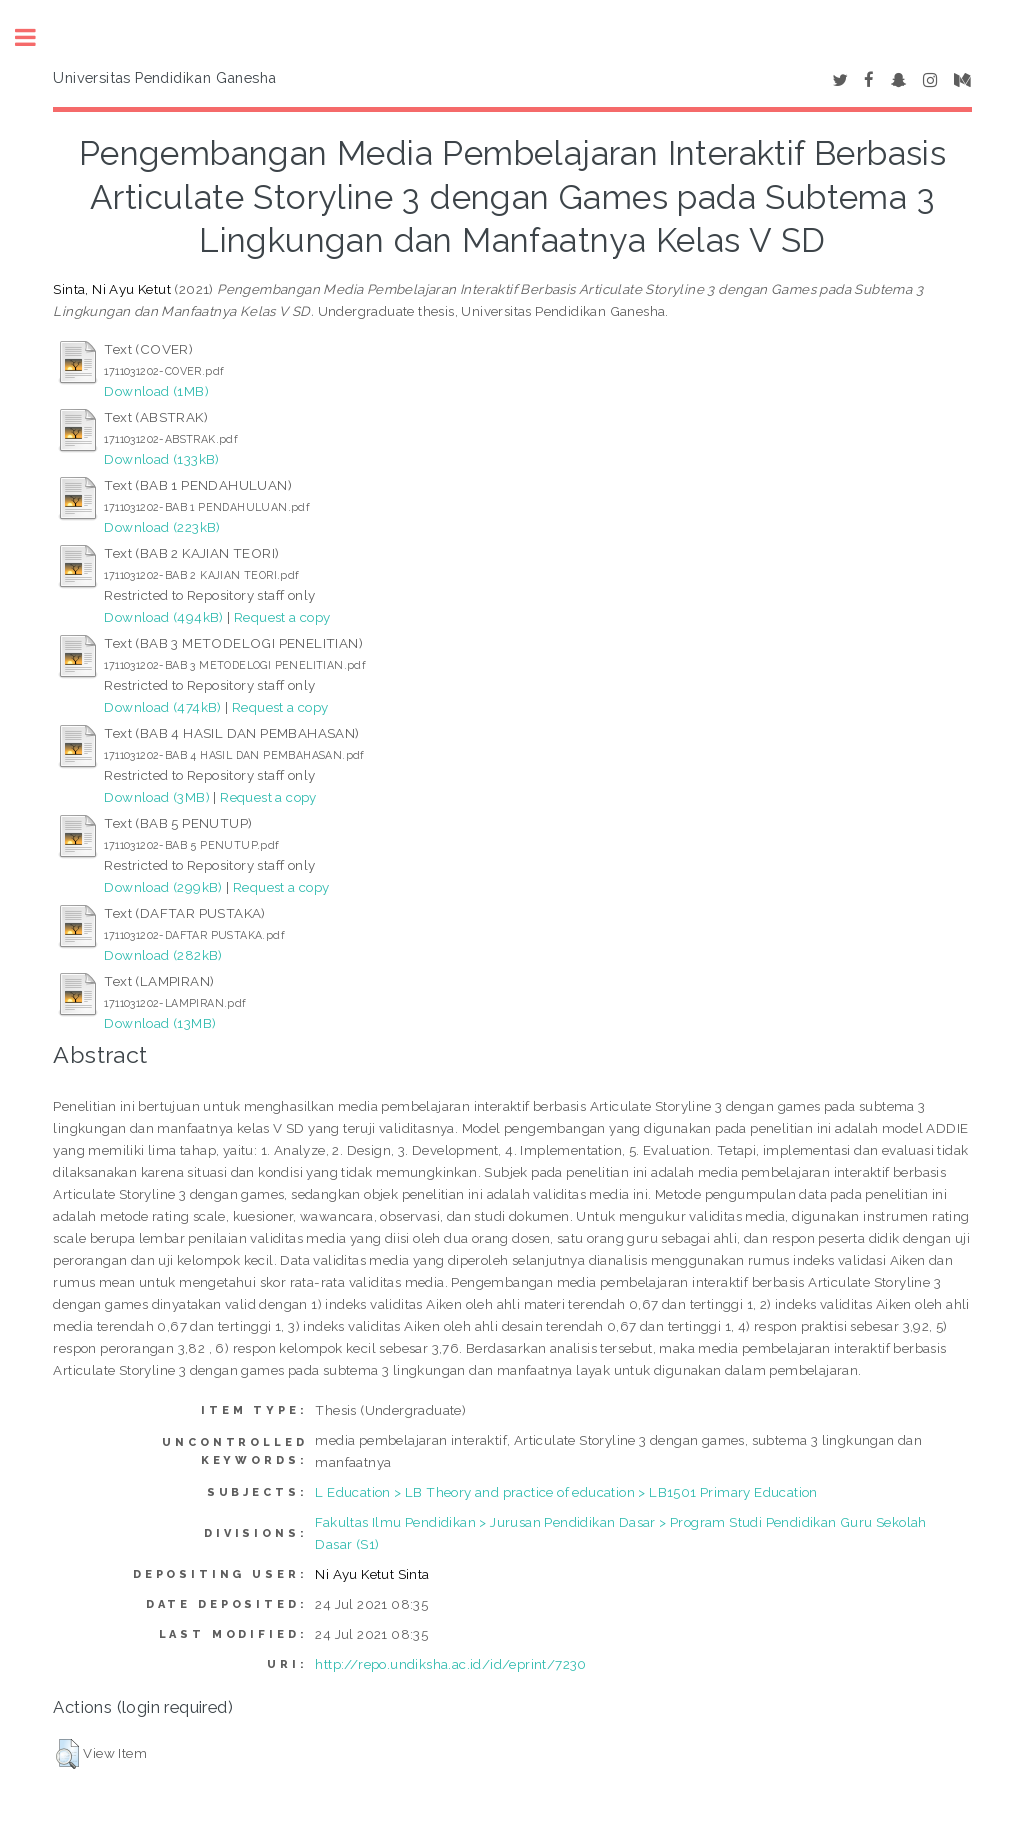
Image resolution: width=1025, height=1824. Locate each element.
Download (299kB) (163, 887)
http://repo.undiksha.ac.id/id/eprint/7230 (450, 1664)
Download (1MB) (156, 391)
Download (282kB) (163, 955)
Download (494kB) (163, 617)
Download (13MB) (160, 1023)
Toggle (36, 37)
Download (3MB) (157, 797)
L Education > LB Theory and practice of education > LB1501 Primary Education (566, 1492)
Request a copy (282, 617)
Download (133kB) (161, 459)
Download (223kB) (162, 527)
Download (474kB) (162, 707)
